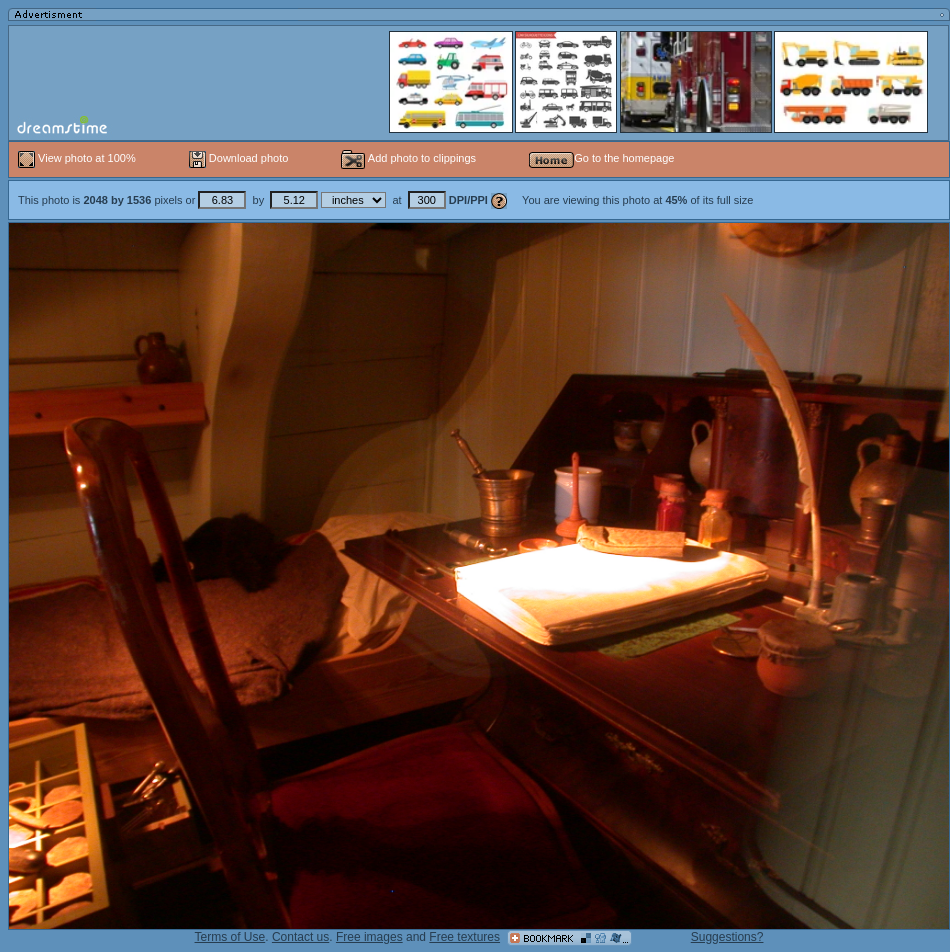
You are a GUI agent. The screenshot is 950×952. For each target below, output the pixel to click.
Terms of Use (230, 937)
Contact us (300, 937)
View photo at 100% (78, 158)
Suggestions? (727, 937)
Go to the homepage (601, 158)
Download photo (239, 158)
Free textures (464, 937)
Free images (369, 937)
